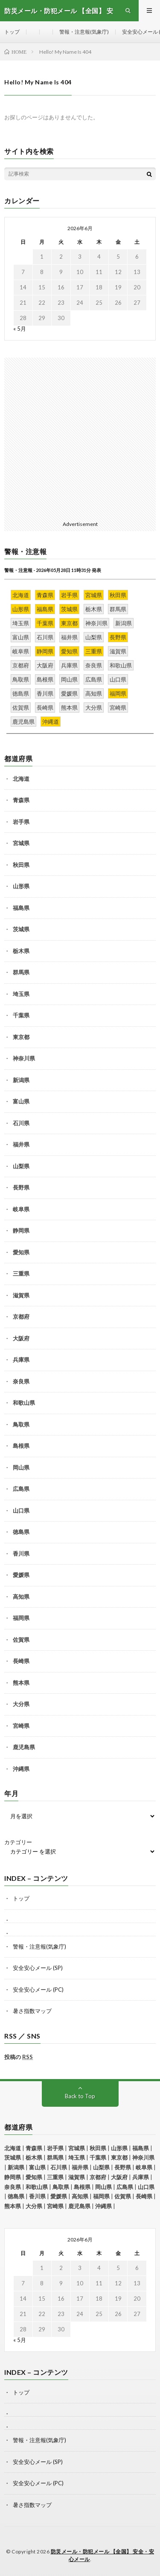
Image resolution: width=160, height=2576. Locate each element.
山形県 (21, 886)
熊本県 (21, 1682)
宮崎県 (21, 1725)
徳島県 (21, 1531)
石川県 (21, 1123)
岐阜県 (21, 1209)
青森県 (21, 800)
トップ (12, 32)
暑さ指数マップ (32, 2010)
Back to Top (80, 2096)
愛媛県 (21, 1574)
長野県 (21, 1187)
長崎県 (21, 1661)
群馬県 (21, 972)
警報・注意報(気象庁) (84, 32)
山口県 (21, 1510)
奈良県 (21, 1381)
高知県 (21, 1596)
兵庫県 (21, 1359)
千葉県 (21, 1015)
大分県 (21, 1704)
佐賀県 (21, 1639)
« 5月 (19, 328)
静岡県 (21, 1230)
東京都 (21, 1037)
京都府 (21, 1316)
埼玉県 (21, 994)
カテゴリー (18, 1842)
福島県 (21, 907)
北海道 (21, 778)
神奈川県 (24, 1058)
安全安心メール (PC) (38, 1989)
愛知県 (21, 1252)
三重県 (21, 1273)
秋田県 (21, 864)
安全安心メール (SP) (38, 1967)
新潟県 (21, 1080)
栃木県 (21, 950)
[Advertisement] (80, 437)
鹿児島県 (24, 1747)
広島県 (21, 1488)
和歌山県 (24, 1402)
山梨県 (21, 1166)
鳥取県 (21, 1424)
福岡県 (21, 1617)
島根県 (21, 1445)
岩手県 (21, 821)
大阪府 (21, 1338)
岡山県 (21, 1467)
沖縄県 (21, 1768)
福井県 (21, 1144)
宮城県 (21, 843)
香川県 (21, 1553)
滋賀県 (21, 1295)
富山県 (21, 1101)
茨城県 (21, 929)
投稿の (18, 2056)
